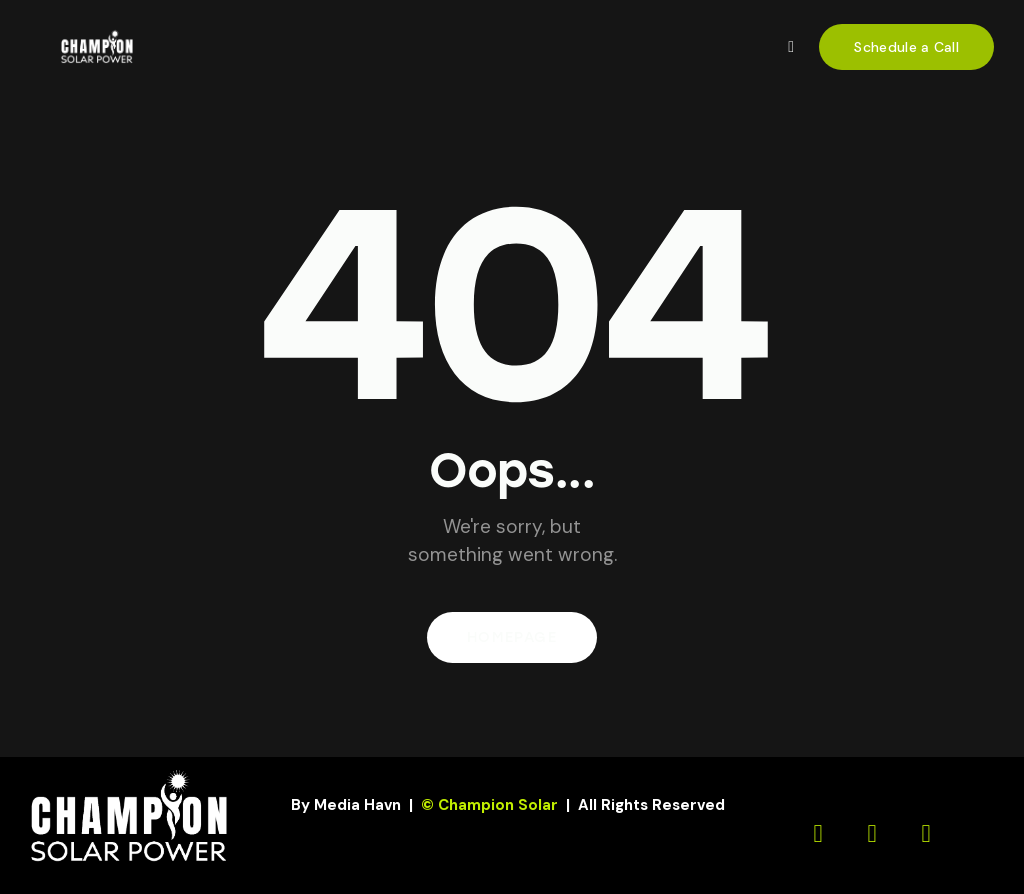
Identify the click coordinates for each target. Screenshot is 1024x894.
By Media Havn (346, 805)
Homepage (512, 637)
